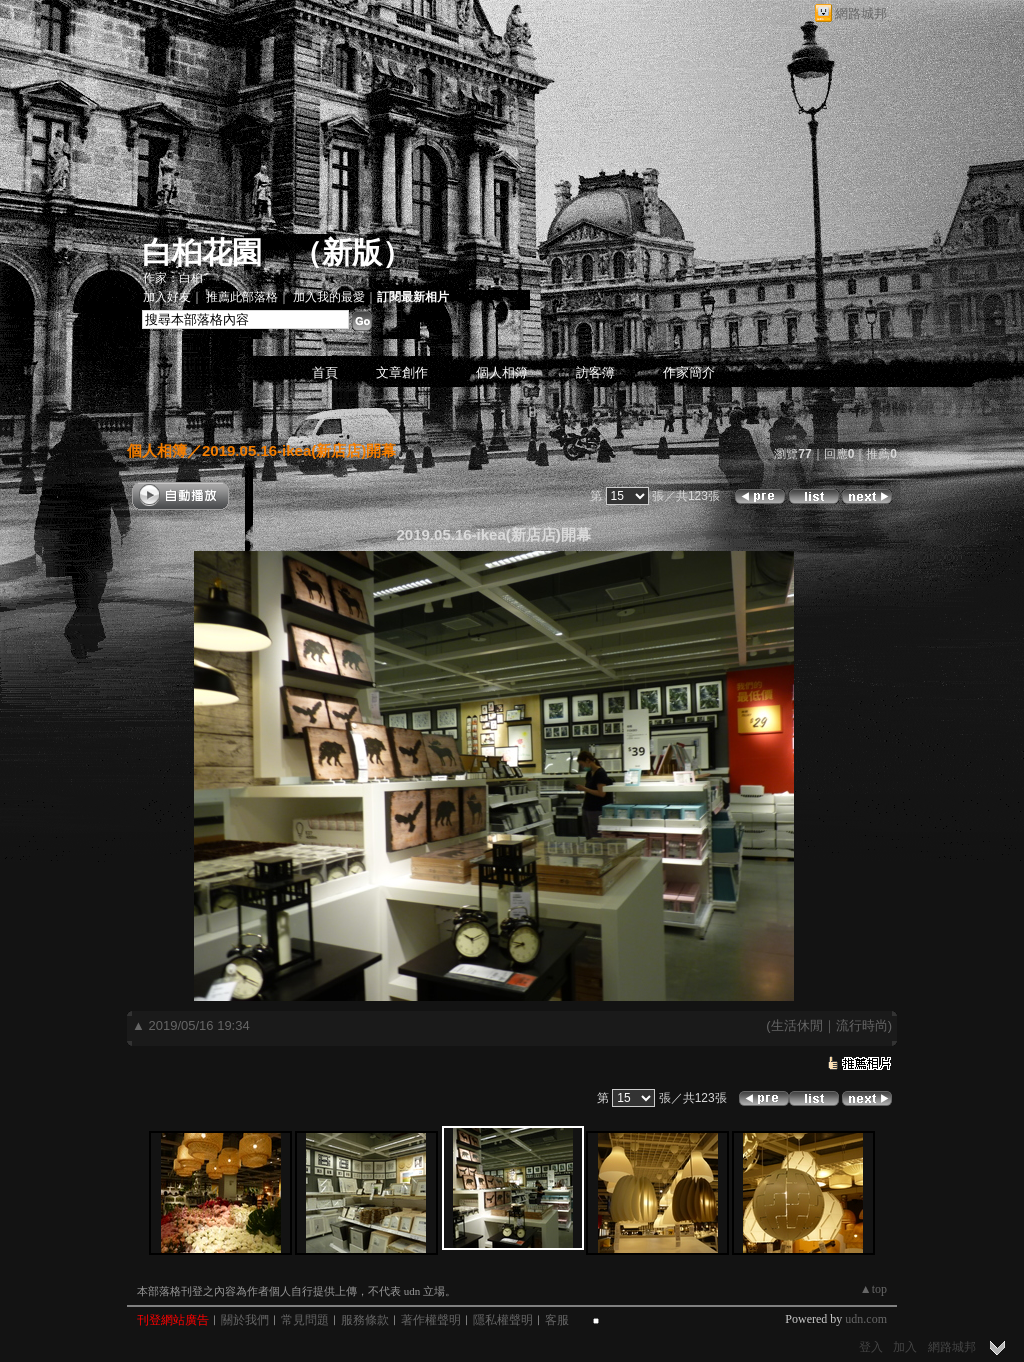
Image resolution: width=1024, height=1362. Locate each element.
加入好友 (167, 297)
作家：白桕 (173, 278)
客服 (557, 1320)
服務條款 (365, 1320)
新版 (352, 252)
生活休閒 (797, 1025)
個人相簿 (502, 372)
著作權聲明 (431, 1320)
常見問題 (305, 1320)
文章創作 (402, 372)
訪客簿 (595, 372)
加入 (905, 1347)
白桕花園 (202, 252)
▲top (873, 1289)
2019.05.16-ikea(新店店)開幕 (299, 450)
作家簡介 (689, 372)
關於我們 (245, 1320)
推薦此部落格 (242, 297)
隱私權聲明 (503, 1320)
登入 (871, 1347)
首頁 (325, 372)
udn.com (866, 1319)
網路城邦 (861, 13)
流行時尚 (862, 1025)
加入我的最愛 (329, 297)
